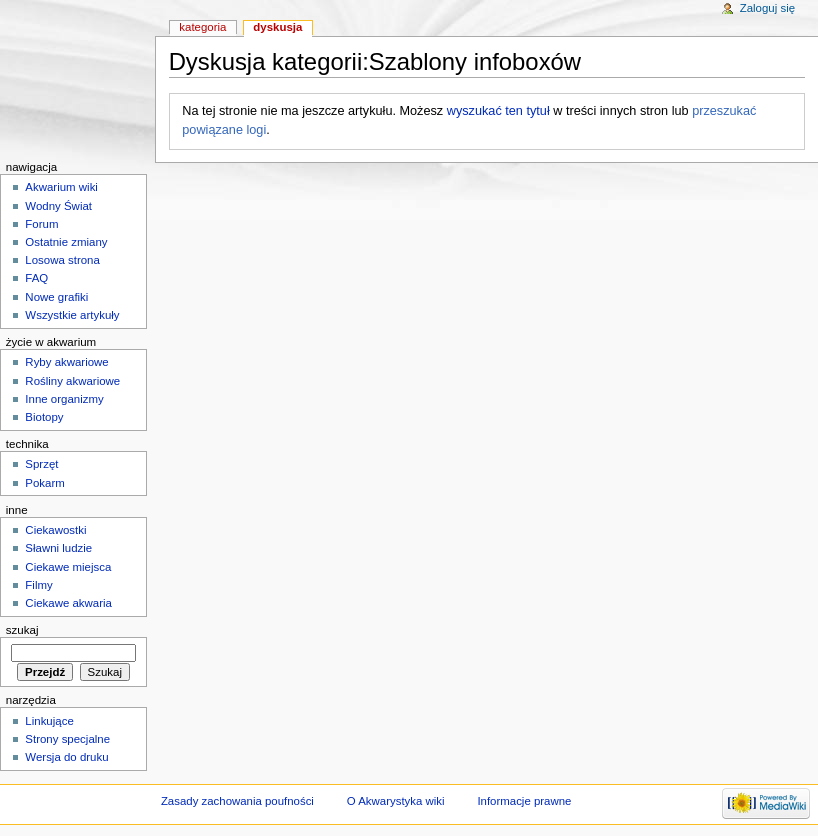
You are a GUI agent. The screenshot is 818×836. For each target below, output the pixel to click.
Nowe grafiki (56, 297)
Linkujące (49, 721)
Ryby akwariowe (66, 362)
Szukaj (22, 630)
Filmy (38, 585)
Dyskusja (277, 27)
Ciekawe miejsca (68, 567)
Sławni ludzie (58, 548)
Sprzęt (41, 464)
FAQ (36, 278)
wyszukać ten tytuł (498, 111)
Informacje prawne (524, 801)
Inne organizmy (64, 399)
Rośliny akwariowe (72, 381)
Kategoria (202, 27)
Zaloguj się (767, 8)
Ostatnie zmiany (66, 242)
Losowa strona (62, 260)
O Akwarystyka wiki (396, 801)
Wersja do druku (66, 757)
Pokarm (44, 483)
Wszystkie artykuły (72, 315)
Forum (41, 224)
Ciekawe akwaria (68, 603)
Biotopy (44, 417)
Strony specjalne (67, 739)
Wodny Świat (58, 206)
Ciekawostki (55, 530)
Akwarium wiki (61, 187)
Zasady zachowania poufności (237, 801)
